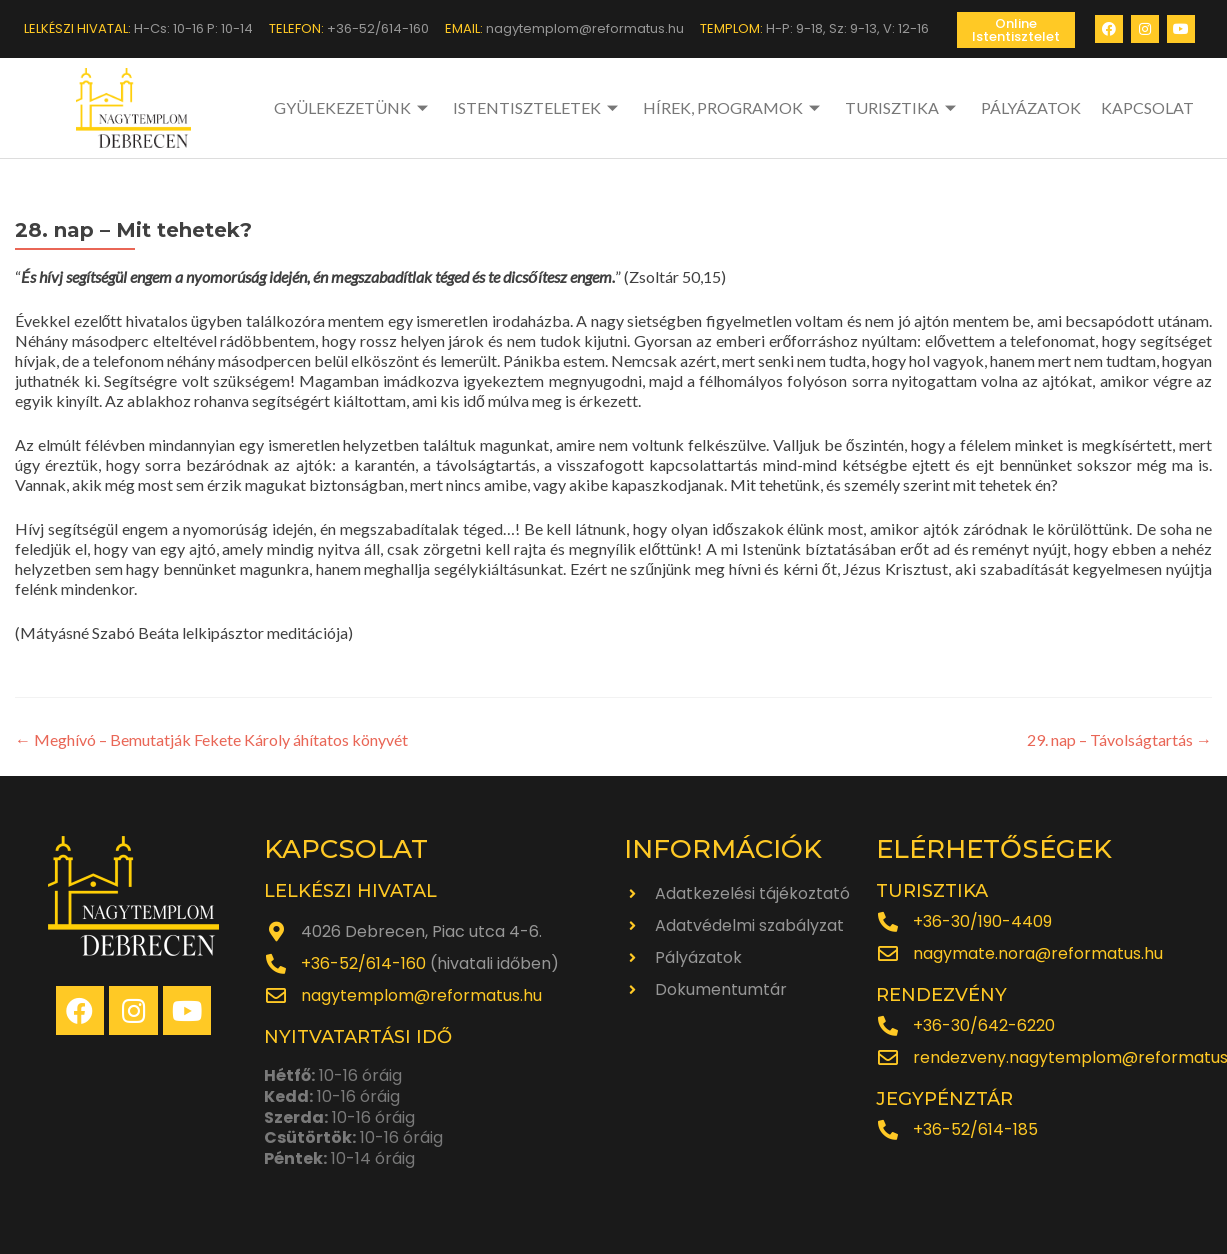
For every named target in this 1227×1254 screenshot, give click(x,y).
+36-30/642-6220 (984, 1025)
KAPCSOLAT (1147, 107)
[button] (1016, 30)
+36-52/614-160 (363, 963)
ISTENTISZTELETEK (538, 107)
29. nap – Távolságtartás (1119, 739)
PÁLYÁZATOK (1031, 107)
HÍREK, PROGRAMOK (734, 107)
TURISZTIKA (903, 107)
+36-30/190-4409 (982, 921)
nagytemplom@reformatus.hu (421, 995)
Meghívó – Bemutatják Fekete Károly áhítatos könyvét (211, 739)
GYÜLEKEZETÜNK (353, 107)
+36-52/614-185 (975, 1129)
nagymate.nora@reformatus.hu (1038, 953)
